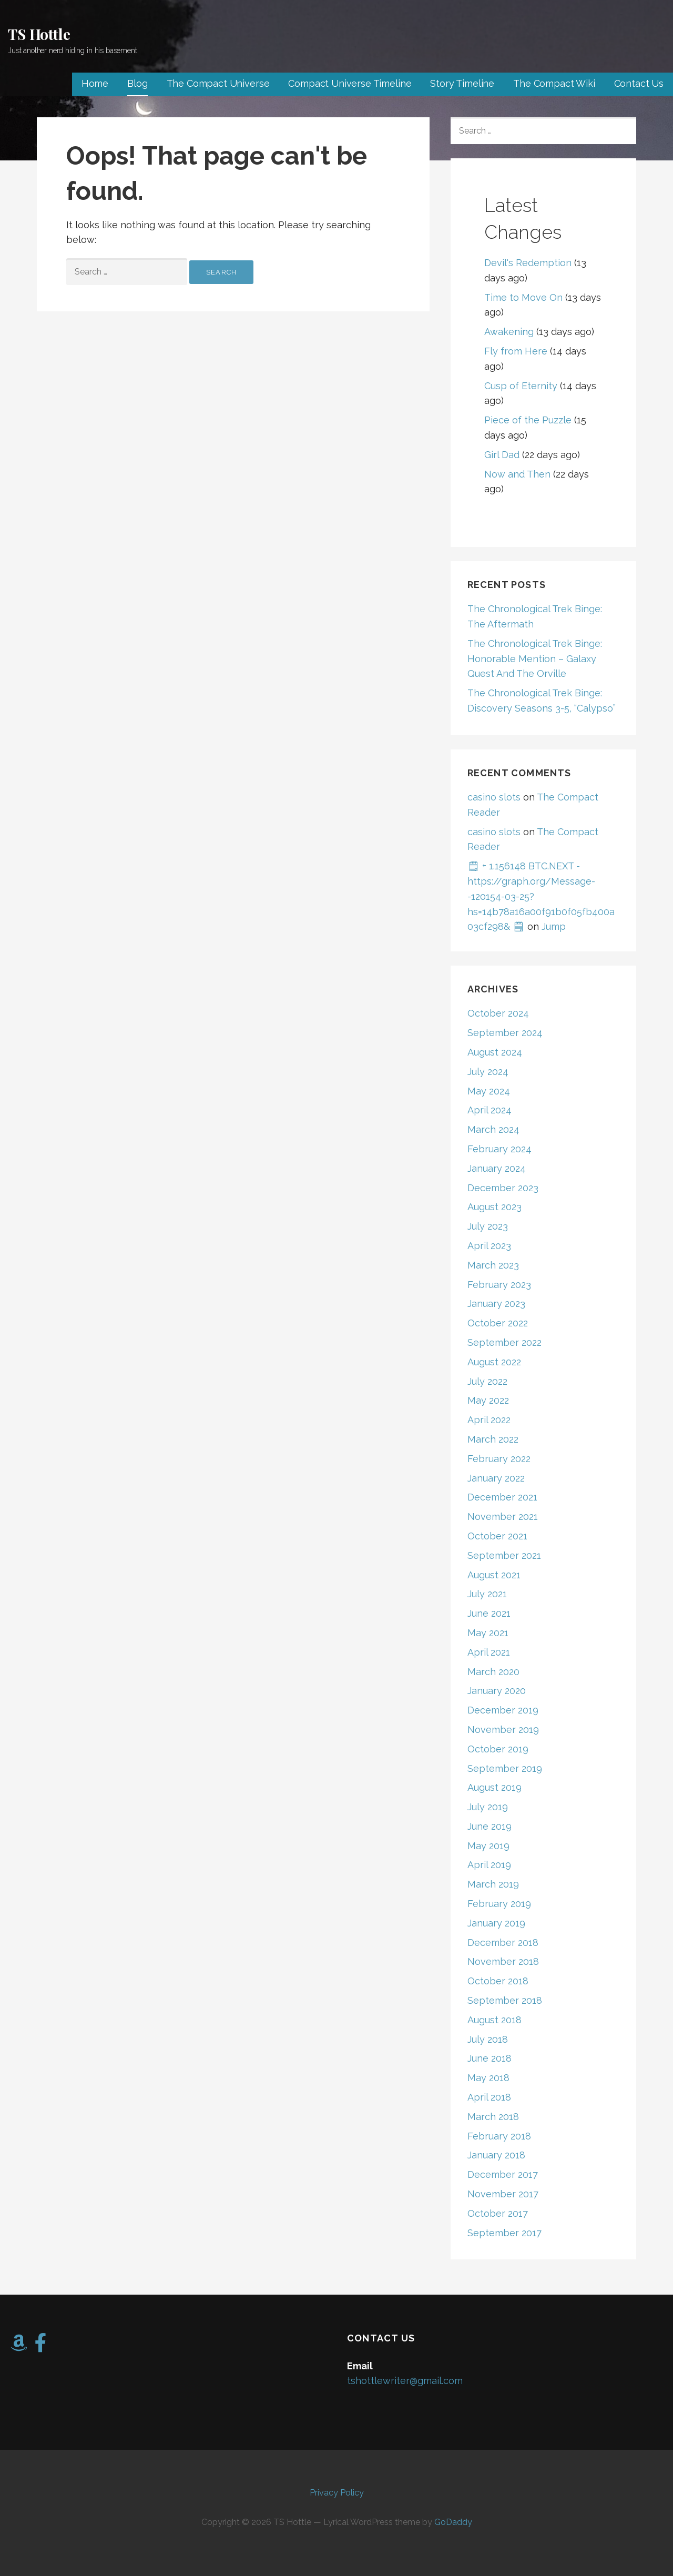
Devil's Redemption (528, 262)
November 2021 (502, 1516)
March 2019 (493, 1884)
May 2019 (488, 1845)
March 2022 (492, 1439)
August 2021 (494, 1574)
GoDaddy (453, 2522)
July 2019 (487, 1806)
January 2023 (496, 1303)
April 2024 (489, 1109)
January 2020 (496, 1690)
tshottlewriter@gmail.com (405, 2380)
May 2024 (488, 1091)
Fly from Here (515, 351)
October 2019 (497, 1748)
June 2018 (489, 2058)
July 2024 (487, 1071)
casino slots (494, 797)
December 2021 (502, 1497)
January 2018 (496, 2155)
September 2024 (505, 1032)
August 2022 (494, 1361)
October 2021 (497, 1535)
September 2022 (504, 1342)
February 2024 (499, 1148)
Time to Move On (523, 297)
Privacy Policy (337, 2493)
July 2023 (487, 1226)
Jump (554, 926)
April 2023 (489, 1245)
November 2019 (503, 1729)
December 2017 (502, 2174)
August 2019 (494, 1787)
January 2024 (496, 1168)
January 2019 (496, 1923)
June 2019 (489, 1826)
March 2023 (493, 1265)
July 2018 (487, 2039)
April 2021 (488, 1652)
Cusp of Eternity (520, 385)
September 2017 (504, 2232)
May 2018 (488, 2077)
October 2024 (498, 1013)
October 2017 (497, 2213)
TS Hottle (39, 34)
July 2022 (487, 1381)
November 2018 (503, 1961)
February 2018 (499, 2136)
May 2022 (488, 1400)
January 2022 (496, 1478)
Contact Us (639, 83)
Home (94, 83)
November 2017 (502, 2193)
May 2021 (487, 1632)
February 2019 (499, 1903)
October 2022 (497, 1322)
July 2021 (487, 1593)
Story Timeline (462, 83)
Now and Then (517, 474)
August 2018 (494, 2019)
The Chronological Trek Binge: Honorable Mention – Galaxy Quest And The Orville (534, 659)
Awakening (509, 331)
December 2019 (502, 1710)
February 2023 (499, 1284)
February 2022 (499, 1458)
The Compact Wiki (554, 83)
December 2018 (502, 1942)
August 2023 (494, 1206)
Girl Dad (501, 454)
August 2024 (494, 1052)
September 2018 (504, 2000)
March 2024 (493, 1129)
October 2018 (497, 1980)
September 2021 (504, 1555)
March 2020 (493, 1671)
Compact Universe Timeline (349, 83)
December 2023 (502, 1187)
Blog (137, 83)
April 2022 (489, 1419)
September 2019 (504, 1768)
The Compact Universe (218, 83)
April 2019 (489, 1864)
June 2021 (489, 1613)
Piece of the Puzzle (528, 419)
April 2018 (489, 2097)
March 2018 (493, 2116)
